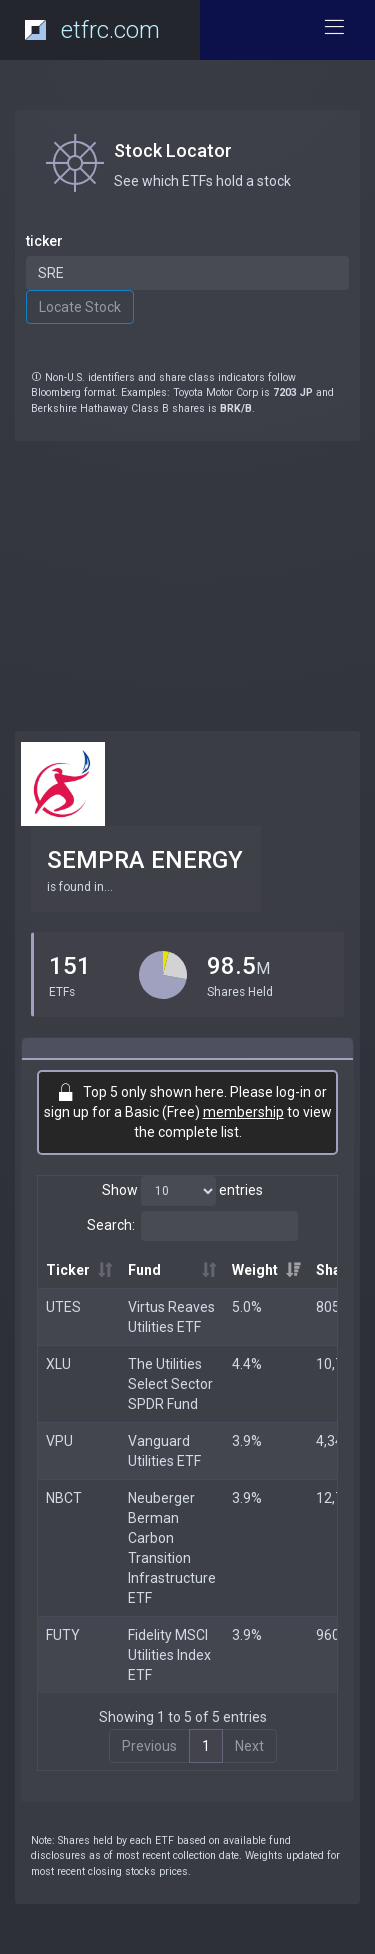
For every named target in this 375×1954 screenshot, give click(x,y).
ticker (44, 241)
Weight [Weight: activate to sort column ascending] (255, 1270)
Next (249, 1746)
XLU (58, 1364)
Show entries (182, 1191)
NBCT (64, 1498)
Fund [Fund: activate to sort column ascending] (144, 1270)
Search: (192, 1226)
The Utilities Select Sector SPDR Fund (170, 1384)
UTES (63, 1307)
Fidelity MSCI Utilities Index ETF (169, 1655)
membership (243, 1112)
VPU (59, 1441)
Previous (149, 1746)
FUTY (63, 1635)
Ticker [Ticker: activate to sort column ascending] (68, 1270)
